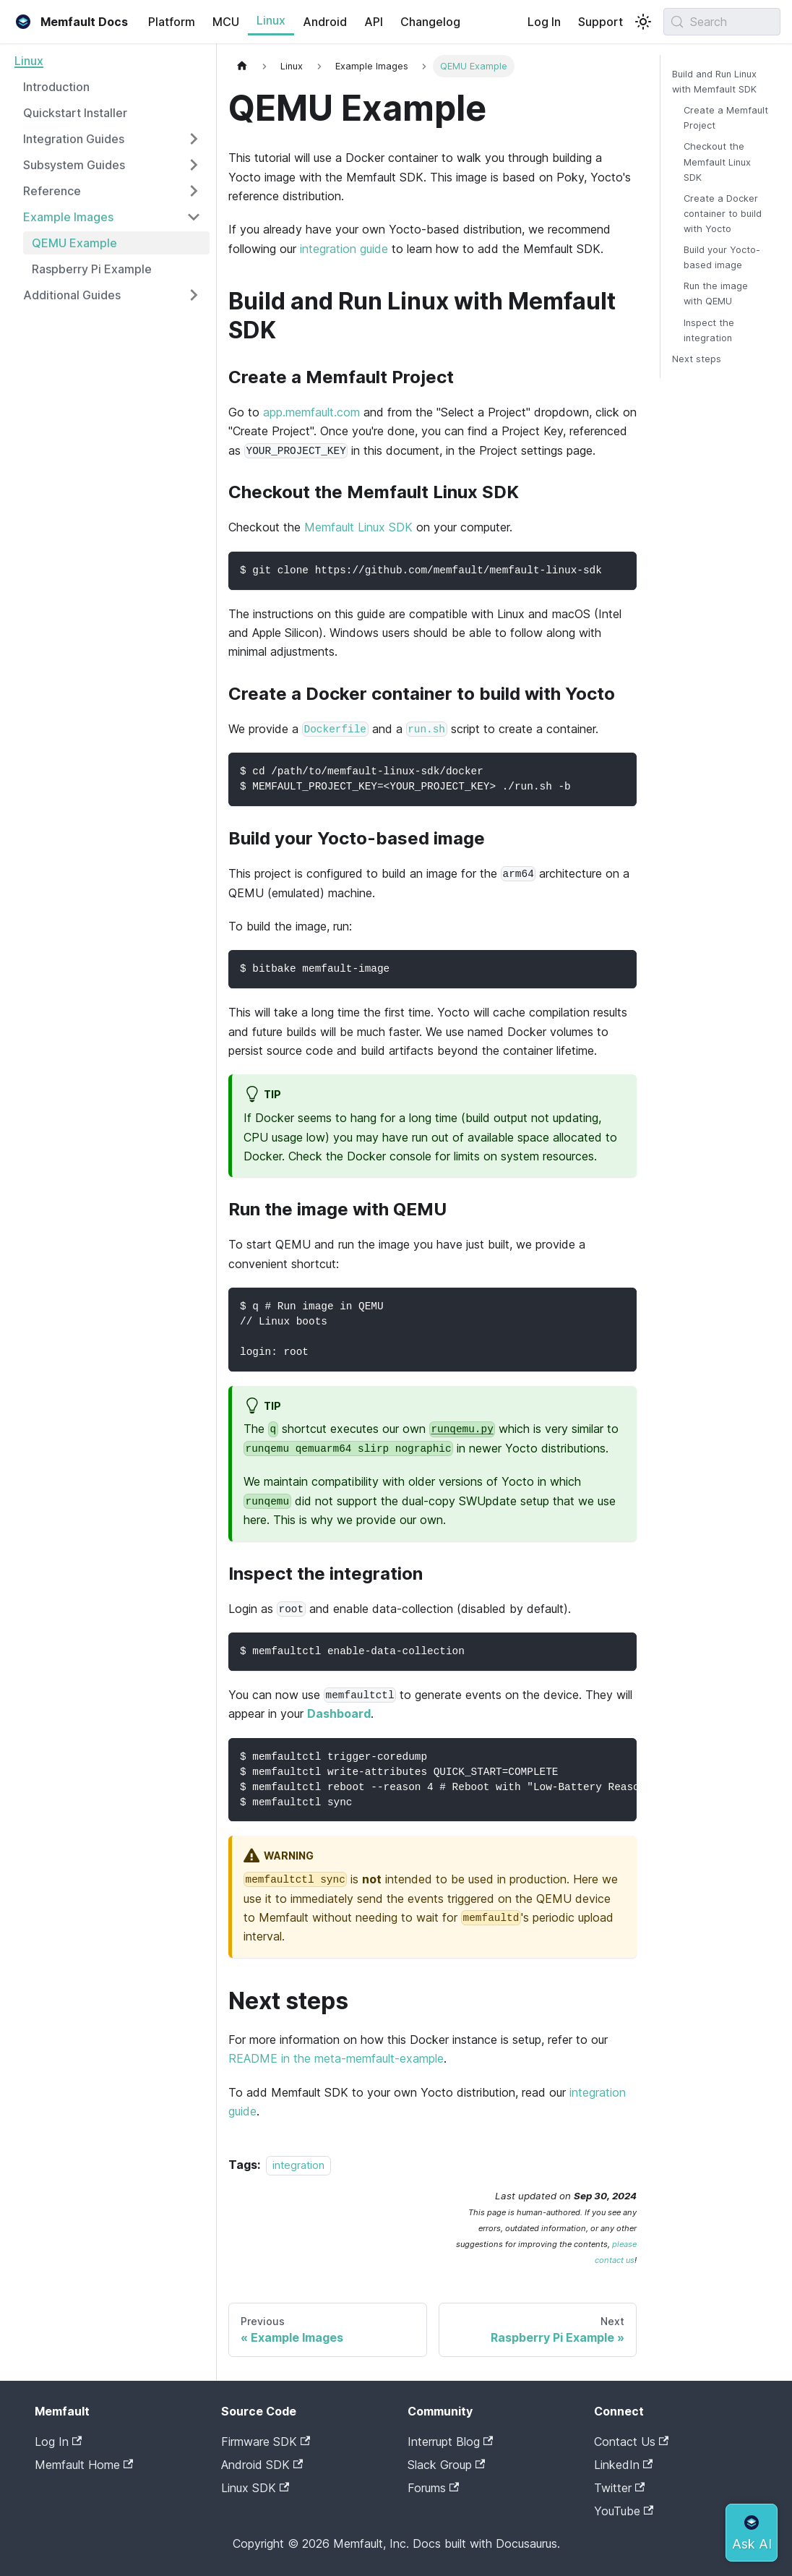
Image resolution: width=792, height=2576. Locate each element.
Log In (544, 21)
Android (325, 21)
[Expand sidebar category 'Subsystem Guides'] (194, 164)
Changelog (430, 21)
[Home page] (242, 66)
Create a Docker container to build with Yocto (723, 213)
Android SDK (262, 2464)
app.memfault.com (311, 412)
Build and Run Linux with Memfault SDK (714, 82)
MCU (225, 21)
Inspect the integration (709, 330)
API (373, 21)
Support (600, 21)
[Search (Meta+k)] (721, 21)
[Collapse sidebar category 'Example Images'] (194, 216)
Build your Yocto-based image (722, 257)
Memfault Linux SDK (358, 527)
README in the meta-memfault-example (336, 2058)
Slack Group (446, 2464)
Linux (271, 20)
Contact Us (631, 2441)
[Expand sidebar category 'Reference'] (194, 190)
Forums (433, 2488)
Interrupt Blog (450, 2441)
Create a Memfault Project (726, 118)
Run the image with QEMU (716, 294)
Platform (171, 21)
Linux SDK (255, 2488)
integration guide (344, 248)
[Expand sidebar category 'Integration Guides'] (194, 138)
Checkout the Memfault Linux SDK (717, 161)
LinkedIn (623, 2464)
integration (298, 2165)
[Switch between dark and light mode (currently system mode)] (643, 21)
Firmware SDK (265, 2441)
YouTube (623, 2511)
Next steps (696, 359)
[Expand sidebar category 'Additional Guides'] (194, 295)
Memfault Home (84, 2464)
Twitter (619, 2488)
